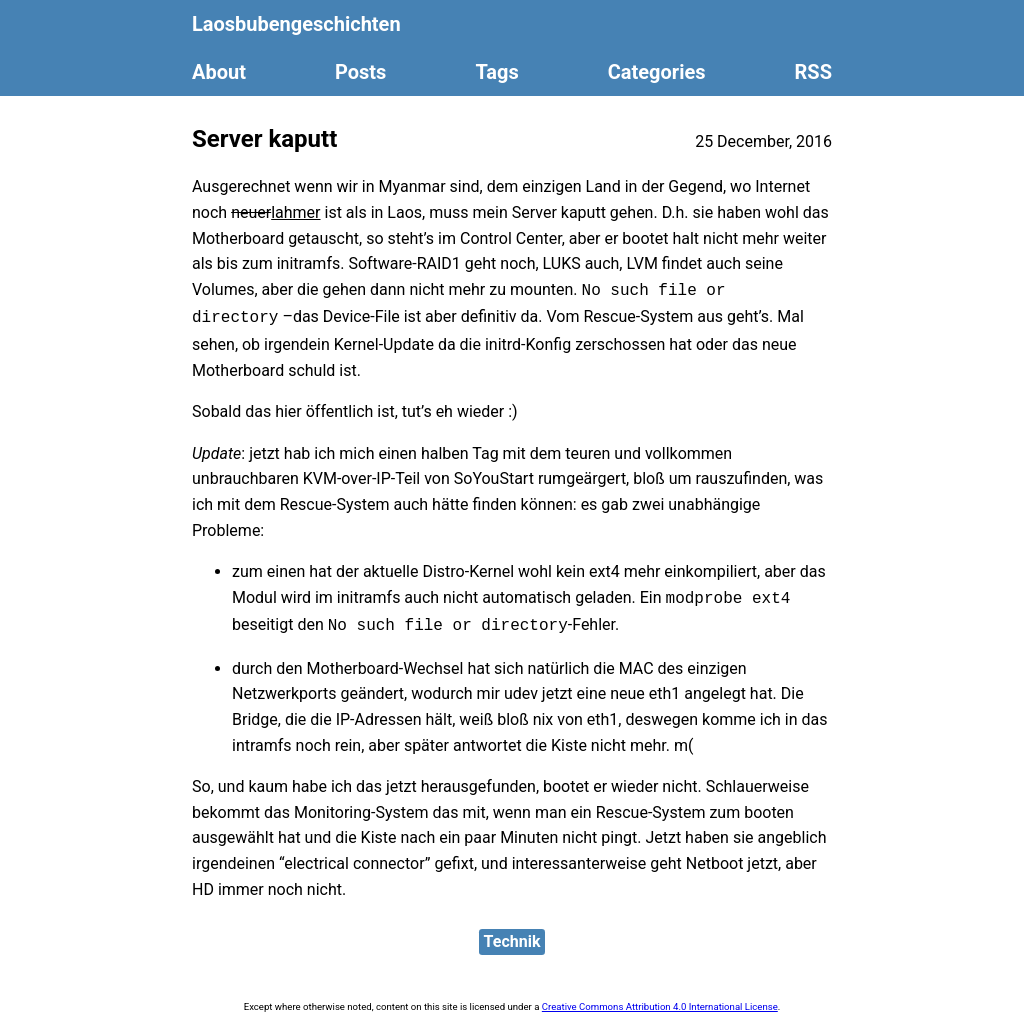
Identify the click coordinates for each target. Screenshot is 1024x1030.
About (219, 72)
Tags (496, 72)
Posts (360, 72)
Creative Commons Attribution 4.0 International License (660, 1006)
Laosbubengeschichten (296, 24)
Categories (657, 72)
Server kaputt (264, 139)
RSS (813, 72)
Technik (512, 941)
